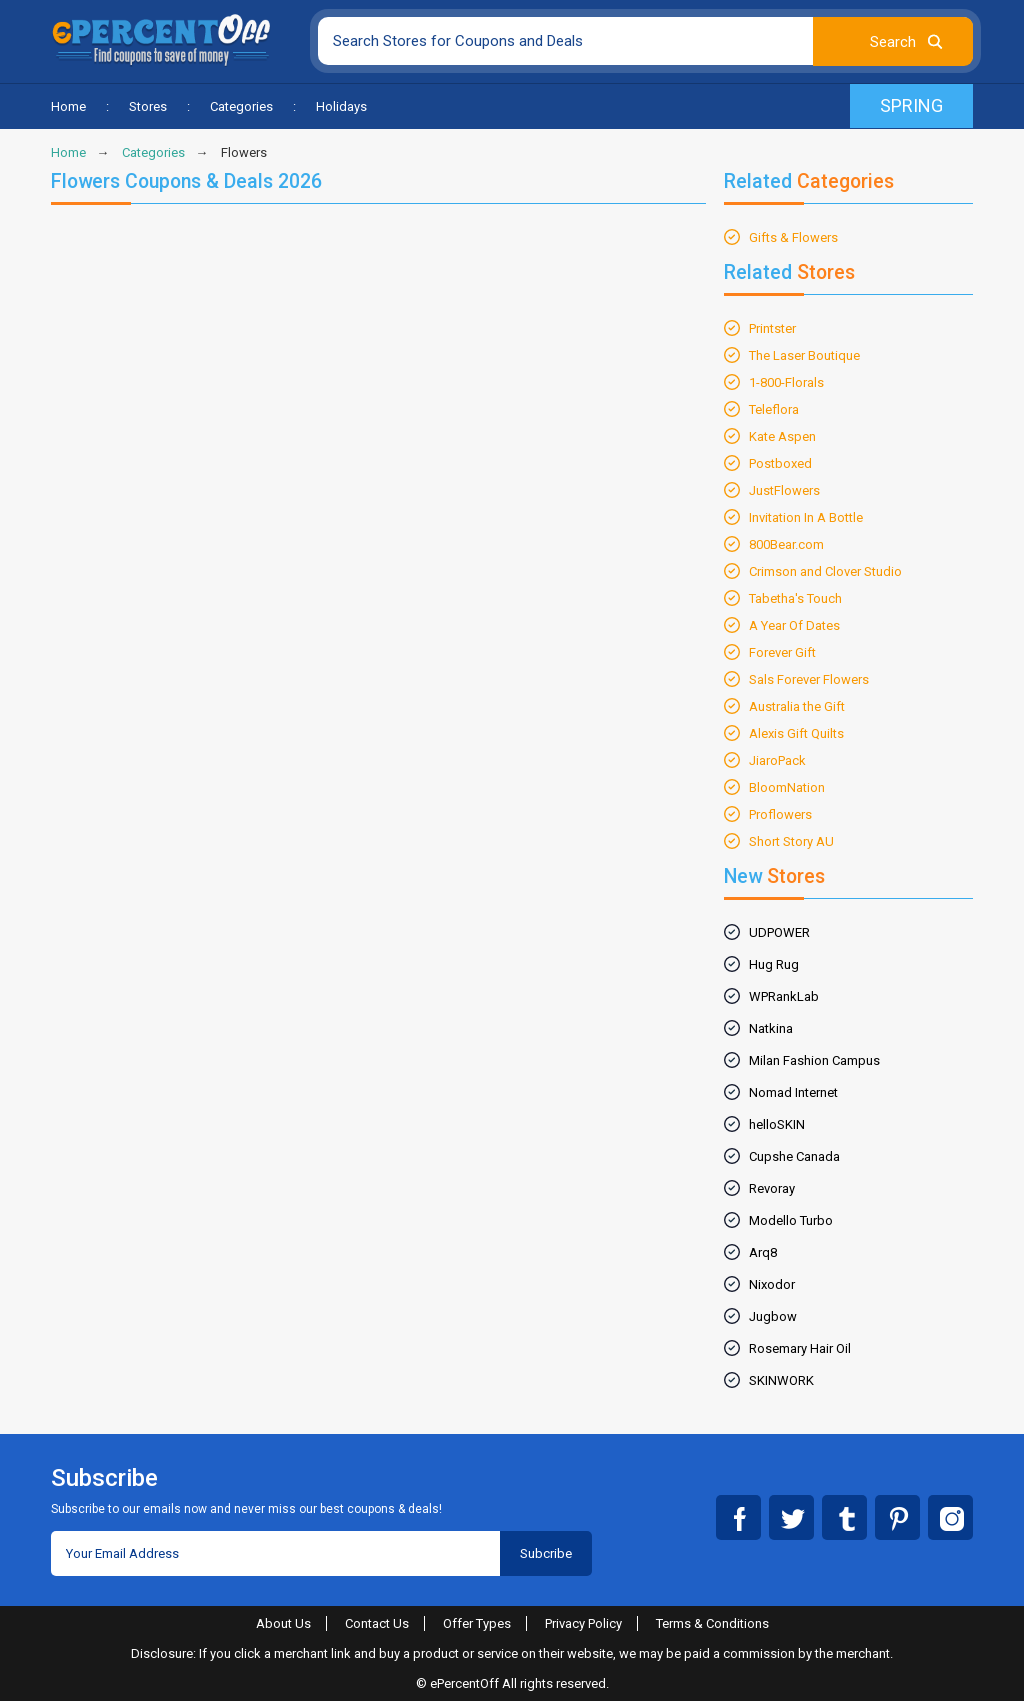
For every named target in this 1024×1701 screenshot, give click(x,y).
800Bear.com (786, 544)
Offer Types (477, 1623)
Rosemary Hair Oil (800, 1348)
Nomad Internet (793, 1092)
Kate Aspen (782, 436)
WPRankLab (784, 996)
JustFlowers (784, 490)
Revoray (772, 1188)
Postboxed (780, 463)
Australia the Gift (797, 706)
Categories (241, 106)
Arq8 (763, 1252)
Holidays (341, 106)
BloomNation (787, 787)
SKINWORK (781, 1380)
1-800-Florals (786, 382)
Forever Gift (782, 652)
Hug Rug (774, 964)
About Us (283, 1623)
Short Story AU (791, 841)
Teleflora (774, 409)
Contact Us (377, 1623)
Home (68, 106)
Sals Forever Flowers (809, 679)
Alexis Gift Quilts (796, 733)
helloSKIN (777, 1124)
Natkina (771, 1028)
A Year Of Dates (794, 625)
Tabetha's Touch (795, 598)
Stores (148, 106)
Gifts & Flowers (793, 237)
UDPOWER (779, 932)
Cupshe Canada (794, 1156)
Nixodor (772, 1284)
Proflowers (780, 814)
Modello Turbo (791, 1220)
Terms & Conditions (712, 1623)
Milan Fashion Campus (814, 1060)
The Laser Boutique (804, 355)
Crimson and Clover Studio (825, 571)
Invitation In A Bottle (806, 517)
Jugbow (773, 1316)
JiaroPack (777, 760)
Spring (911, 105)
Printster (772, 328)
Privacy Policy (583, 1623)
